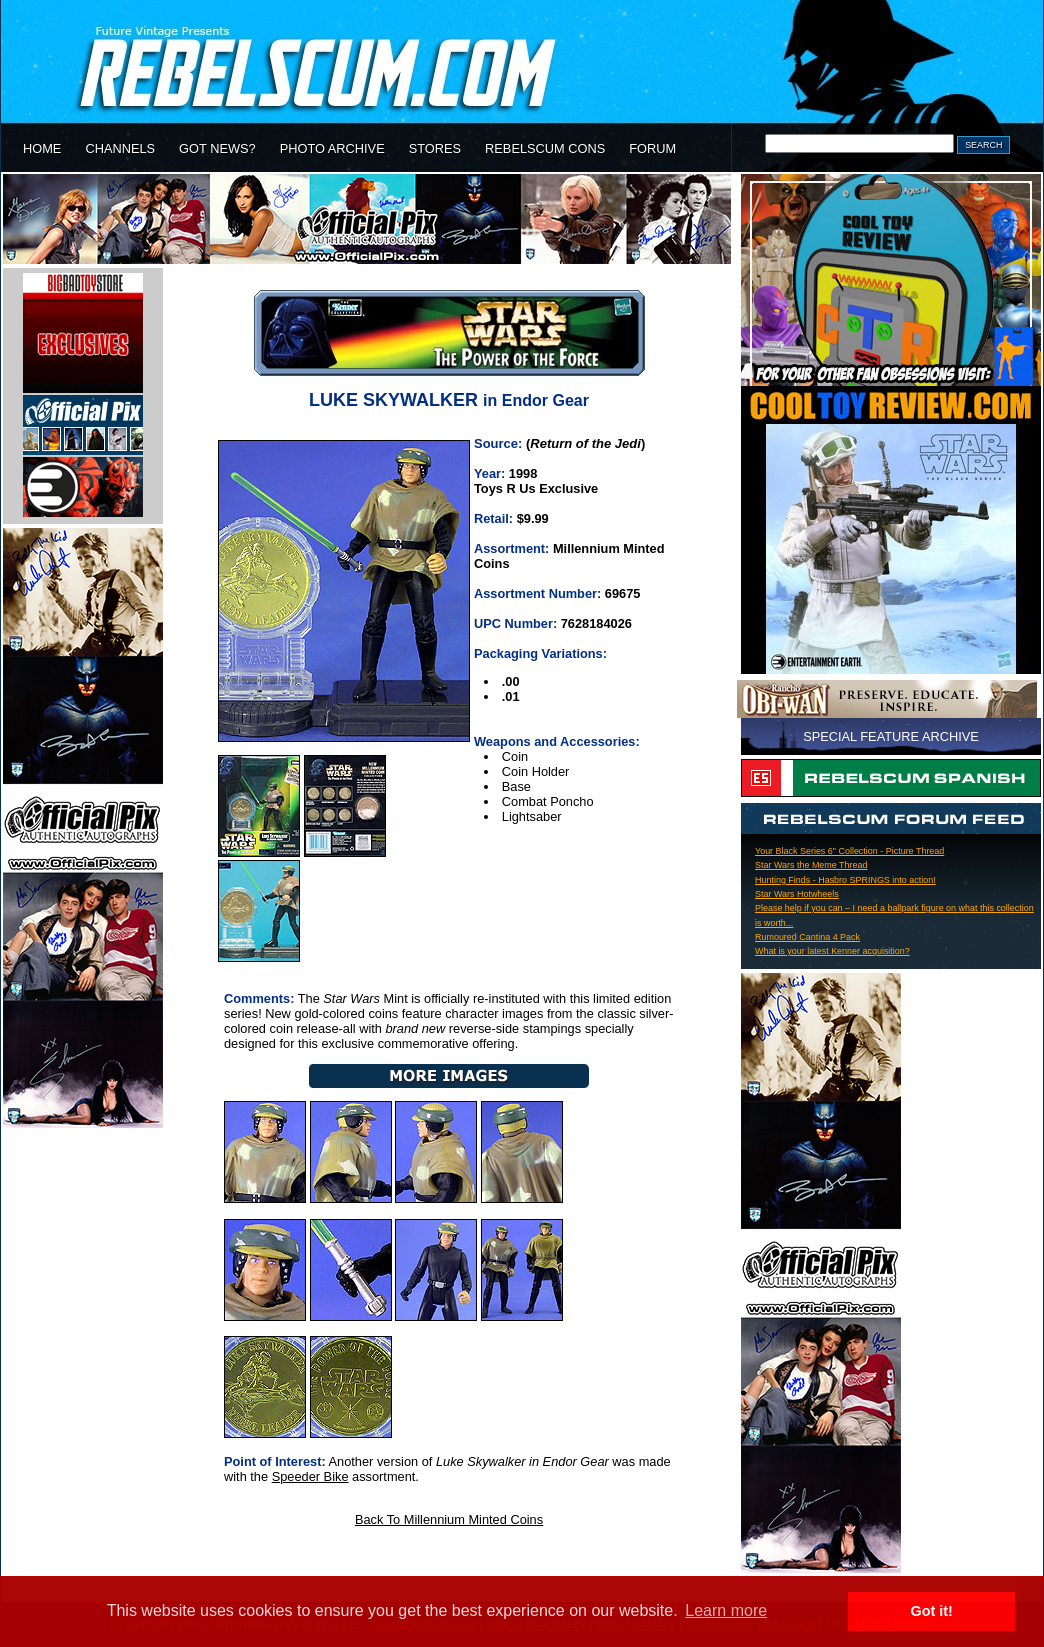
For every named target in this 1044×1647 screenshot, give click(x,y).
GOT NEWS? (217, 148)
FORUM (652, 148)
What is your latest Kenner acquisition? (832, 951)
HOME (42, 148)
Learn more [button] (726, 1610)
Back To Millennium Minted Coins (449, 1519)
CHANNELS (120, 148)
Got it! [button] (932, 1611)
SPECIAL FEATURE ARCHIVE (891, 736)
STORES (435, 148)
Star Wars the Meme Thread (811, 865)
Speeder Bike (310, 1476)
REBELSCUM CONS (545, 148)
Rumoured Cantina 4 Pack (807, 937)
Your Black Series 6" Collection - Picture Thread (849, 851)
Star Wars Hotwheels (797, 894)
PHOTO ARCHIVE (332, 148)
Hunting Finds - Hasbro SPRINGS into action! (845, 880)
